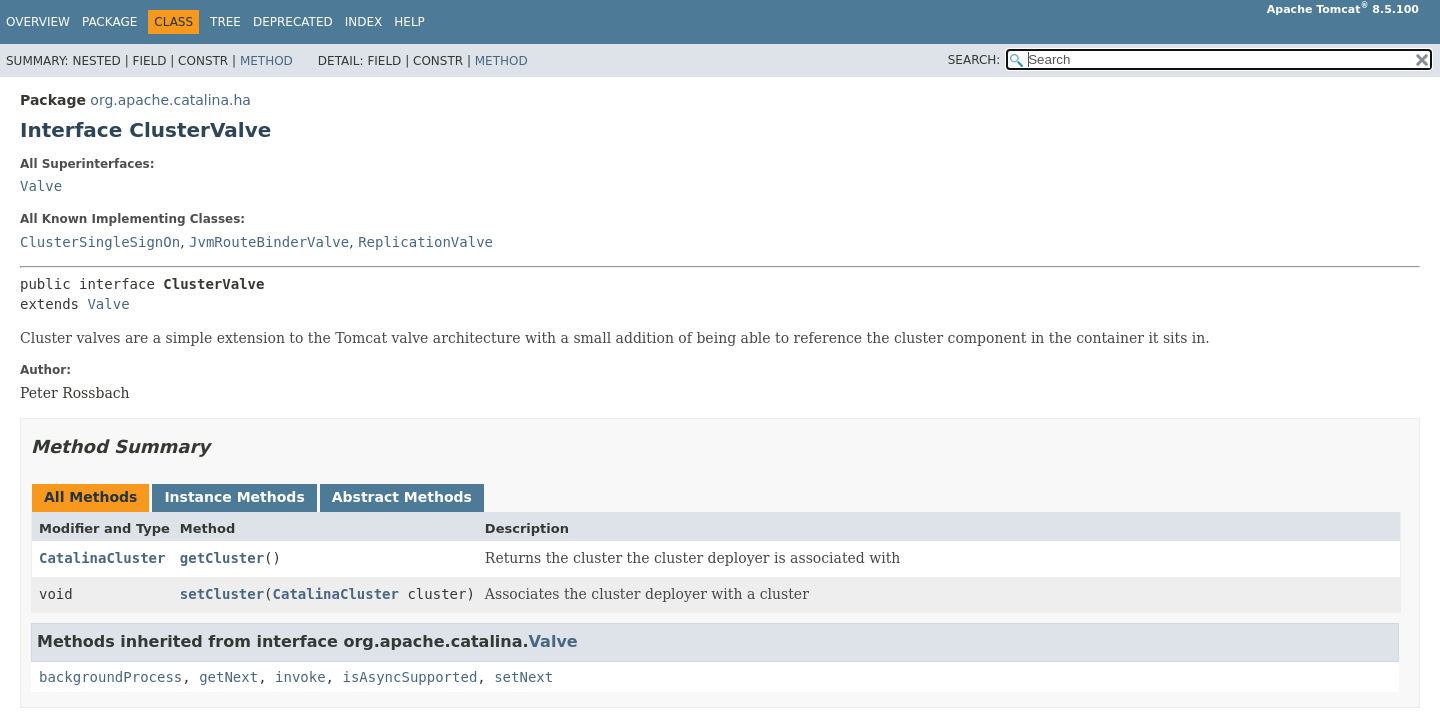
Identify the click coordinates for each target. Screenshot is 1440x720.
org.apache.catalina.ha (170, 100)
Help (409, 22)
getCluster (222, 558)
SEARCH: (974, 60)
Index (364, 22)
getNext (228, 677)
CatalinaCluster (102, 558)
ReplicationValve (425, 242)
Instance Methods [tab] (234, 497)
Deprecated (293, 22)
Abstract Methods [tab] (402, 497)
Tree (225, 22)
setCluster (222, 594)
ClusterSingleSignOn (100, 242)
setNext (523, 677)
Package (109, 22)
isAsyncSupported (409, 677)
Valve (41, 186)
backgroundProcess (110, 677)
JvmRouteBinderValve (269, 242)
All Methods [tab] (90, 497)
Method (266, 61)
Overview (38, 22)
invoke (300, 677)
